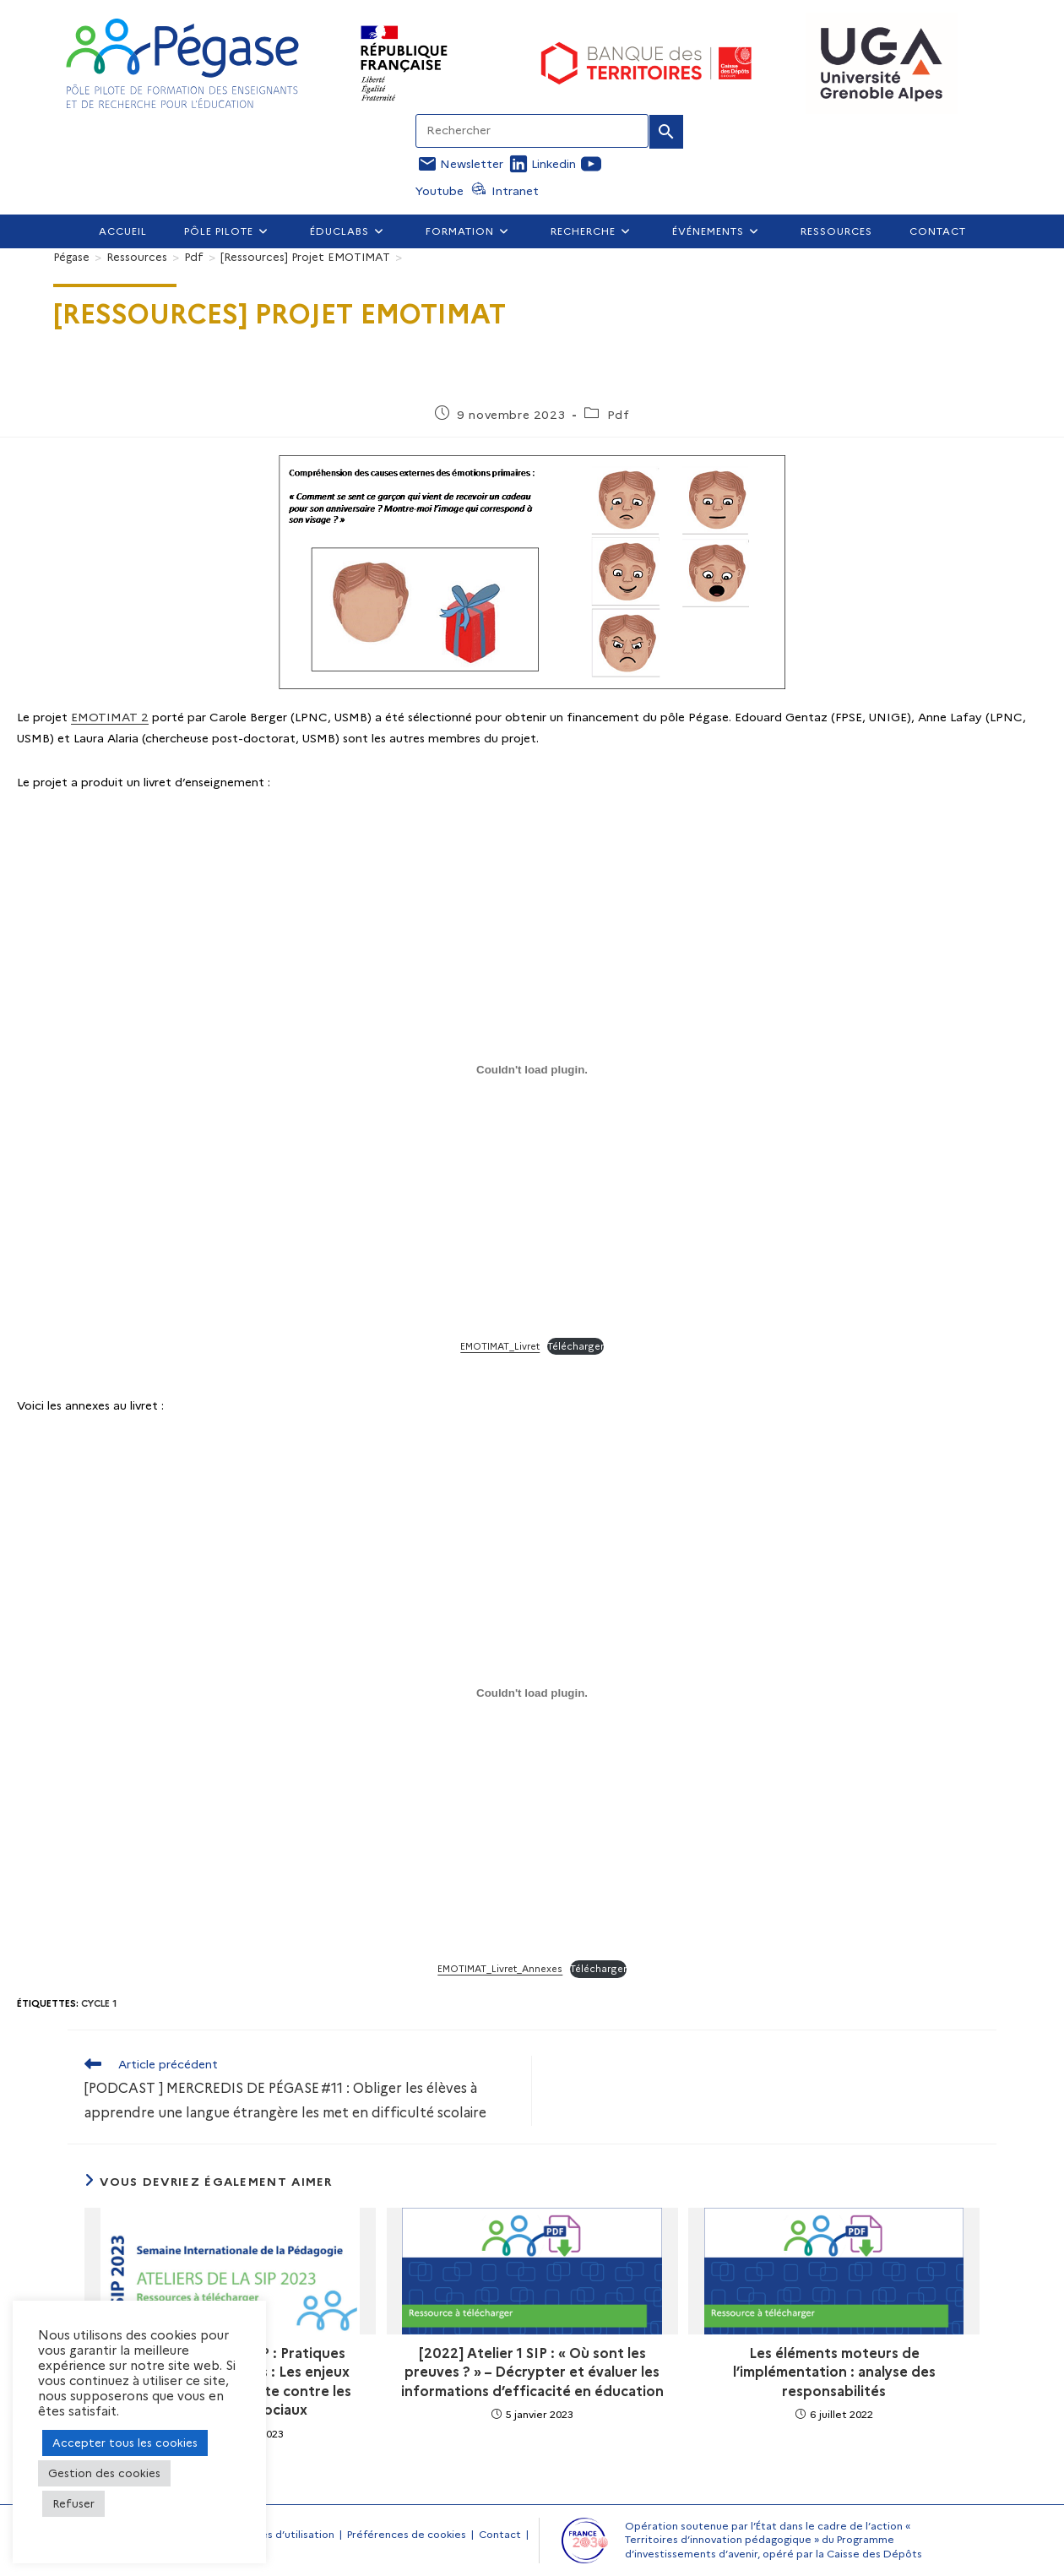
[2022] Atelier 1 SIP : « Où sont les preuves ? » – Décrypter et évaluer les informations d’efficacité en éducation (532, 2372)
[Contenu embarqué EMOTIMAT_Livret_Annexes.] (532, 1692)
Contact (500, 2534)
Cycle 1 (99, 2003)
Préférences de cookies (406, 2534)
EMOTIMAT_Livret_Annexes (499, 1969)
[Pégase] (71, 257)
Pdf (618, 414)
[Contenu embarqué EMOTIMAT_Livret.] (532, 1069)
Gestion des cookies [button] (104, 2473)
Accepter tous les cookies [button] (125, 2442)
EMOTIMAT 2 (110, 717)
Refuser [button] (73, 2503)
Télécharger (575, 1346)
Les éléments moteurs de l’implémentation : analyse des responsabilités (834, 2372)
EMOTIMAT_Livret (500, 1346)
